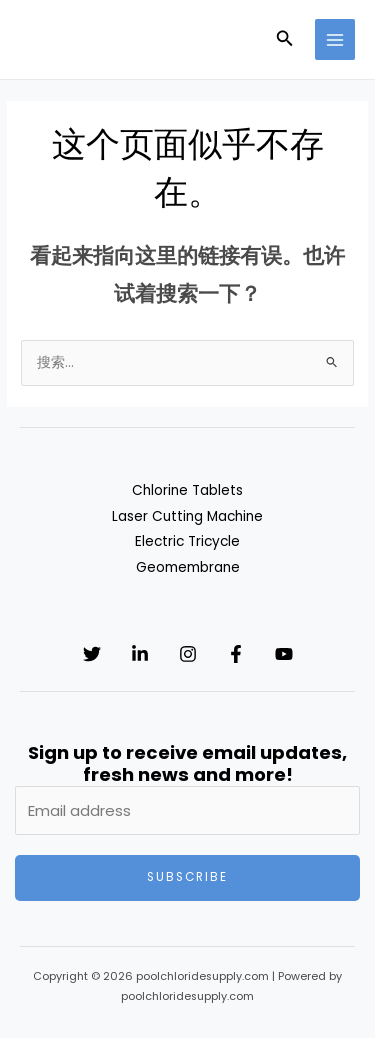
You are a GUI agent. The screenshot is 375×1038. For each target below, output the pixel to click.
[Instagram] (188, 654)
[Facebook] (236, 654)
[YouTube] (284, 654)
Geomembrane (188, 567)
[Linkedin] (140, 654)
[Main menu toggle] (335, 39)
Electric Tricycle (187, 541)
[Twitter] (92, 654)
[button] (285, 40)
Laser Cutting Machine (187, 516)
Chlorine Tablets (187, 490)
